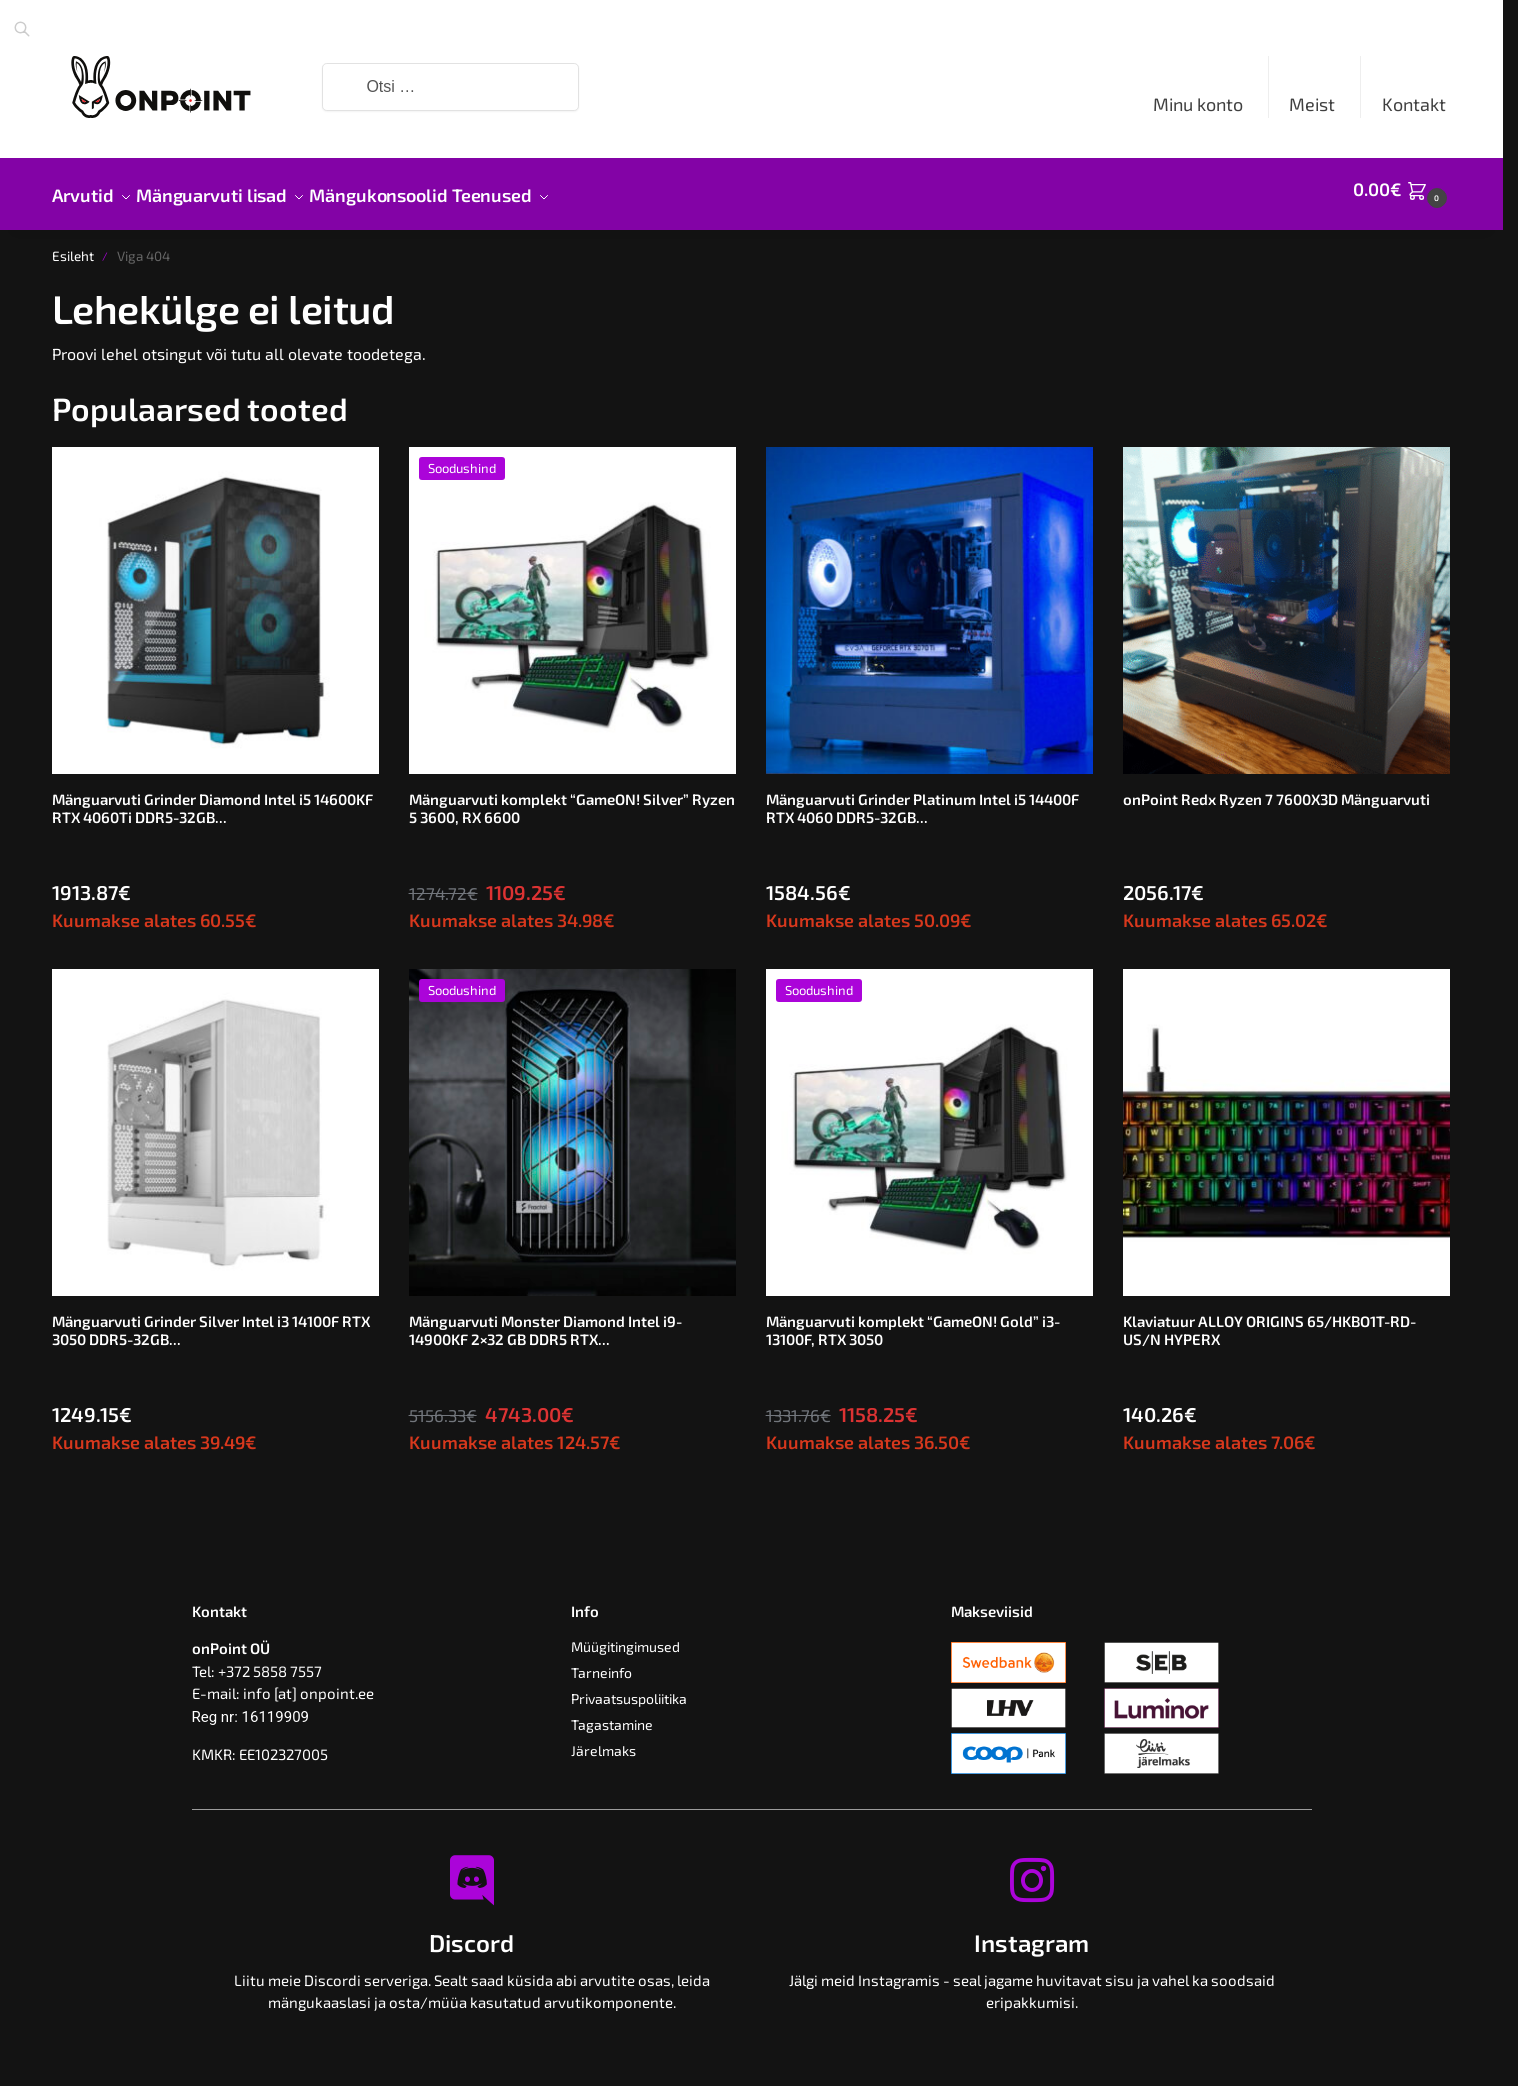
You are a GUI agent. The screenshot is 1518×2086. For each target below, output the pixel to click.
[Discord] (472, 1869)
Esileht (73, 245)
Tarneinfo (601, 1661)
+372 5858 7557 (270, 1660)
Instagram (1031, 1931)
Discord (471, 1931)
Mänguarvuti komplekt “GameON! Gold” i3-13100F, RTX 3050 (913, 1319)
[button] (1402, 189)
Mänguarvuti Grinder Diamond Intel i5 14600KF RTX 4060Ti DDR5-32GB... (212, 797)
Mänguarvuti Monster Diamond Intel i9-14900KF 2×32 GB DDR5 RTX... (545, 1319)
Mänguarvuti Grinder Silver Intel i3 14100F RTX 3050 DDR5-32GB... (211, 1319)
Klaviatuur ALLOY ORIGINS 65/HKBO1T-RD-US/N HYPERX (1269, 1319)
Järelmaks (603, 1739)
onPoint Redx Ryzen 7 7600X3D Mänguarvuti (1276, 788)
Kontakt (1414, 104)
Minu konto (1198, 104)
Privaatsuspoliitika (629, 1687)
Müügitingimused (625, 1635)
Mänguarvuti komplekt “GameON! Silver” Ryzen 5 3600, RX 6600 (572, 797)
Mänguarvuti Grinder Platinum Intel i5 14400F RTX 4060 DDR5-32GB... (922, 797)
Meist (1312, 104)
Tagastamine (612, 1713)
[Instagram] (1032, 1869)
